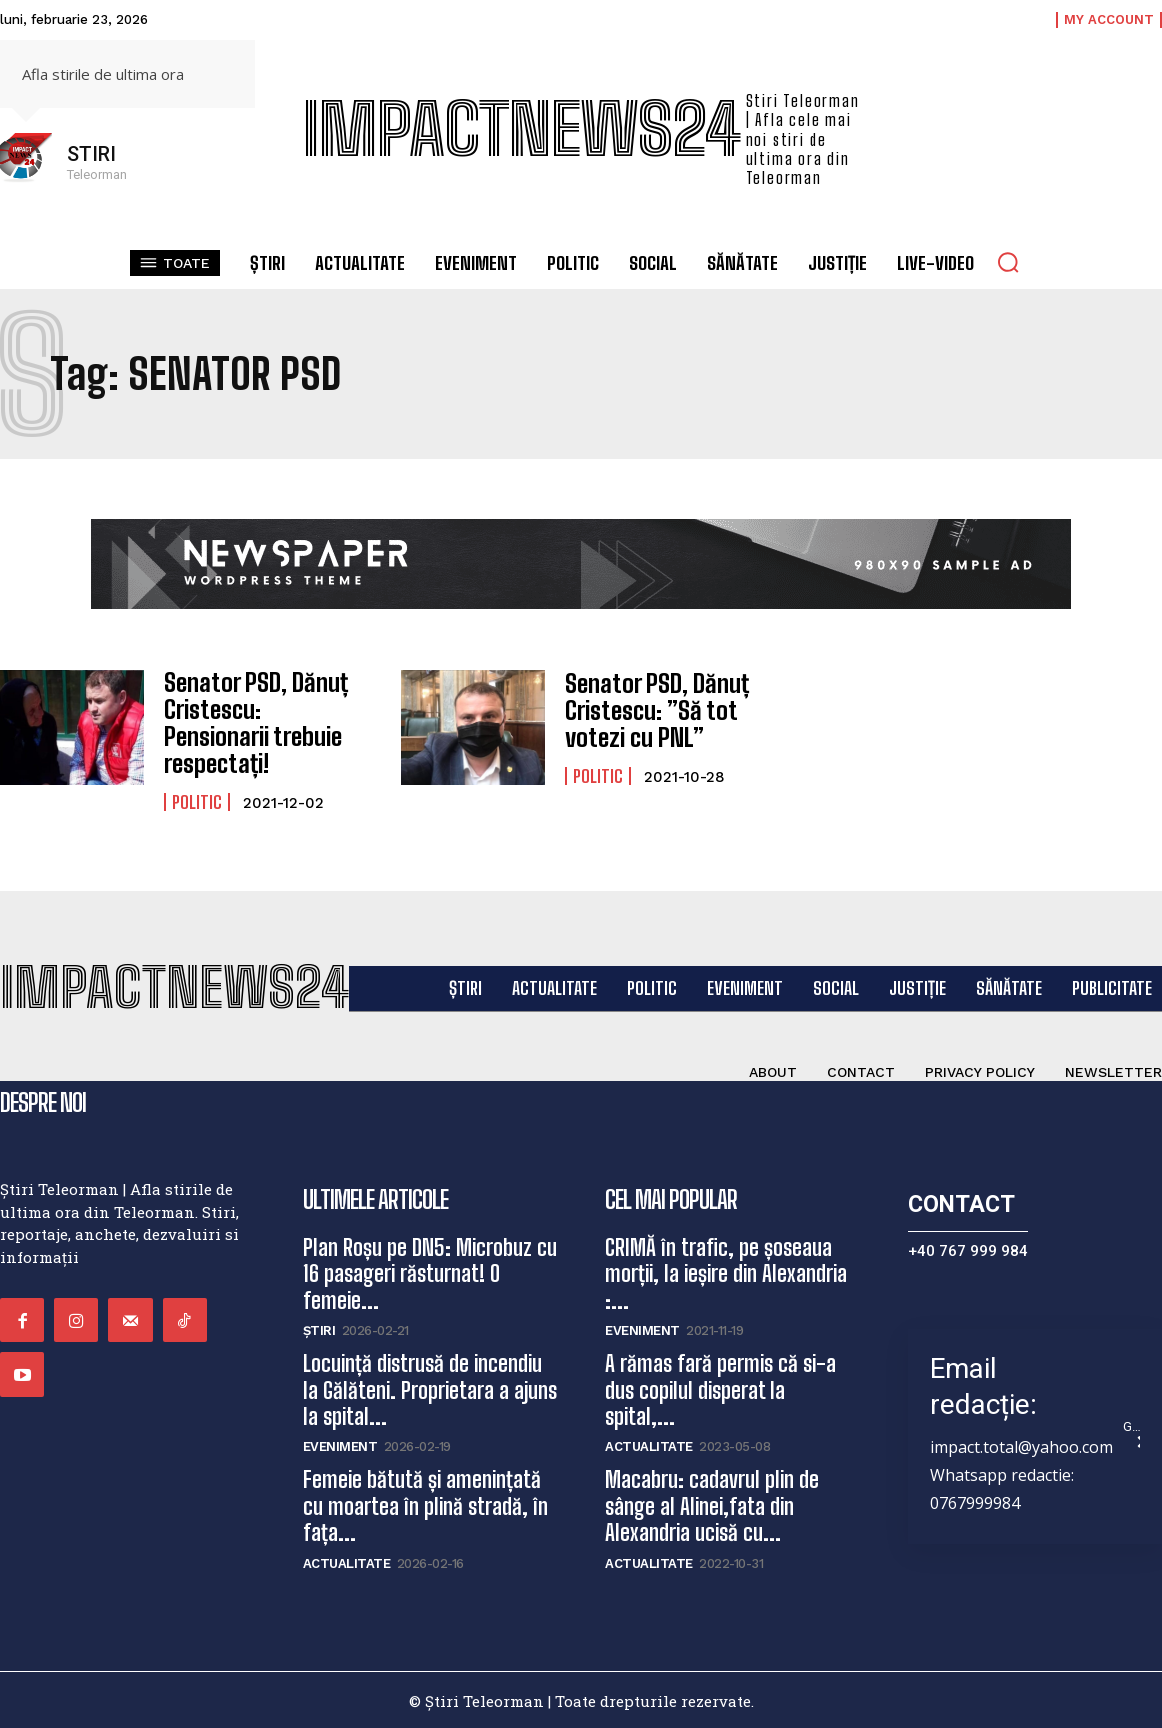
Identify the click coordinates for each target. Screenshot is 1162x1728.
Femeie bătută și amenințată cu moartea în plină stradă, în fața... (425, 1505)
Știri (319, 1329)
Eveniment (340, 1445)
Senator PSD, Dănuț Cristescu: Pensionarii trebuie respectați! (253, 722)
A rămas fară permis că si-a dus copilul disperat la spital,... (720, 1389)
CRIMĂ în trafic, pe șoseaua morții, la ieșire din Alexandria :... (726, 1272)
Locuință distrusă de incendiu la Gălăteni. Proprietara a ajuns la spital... (430, 1389)
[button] (1008, 262)
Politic (197, 800)
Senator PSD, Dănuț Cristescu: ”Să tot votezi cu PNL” (654, 711)
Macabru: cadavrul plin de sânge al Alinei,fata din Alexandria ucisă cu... (712, 1505)
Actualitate (347, 1561)
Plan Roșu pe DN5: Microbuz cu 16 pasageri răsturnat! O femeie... (430, 1272)
